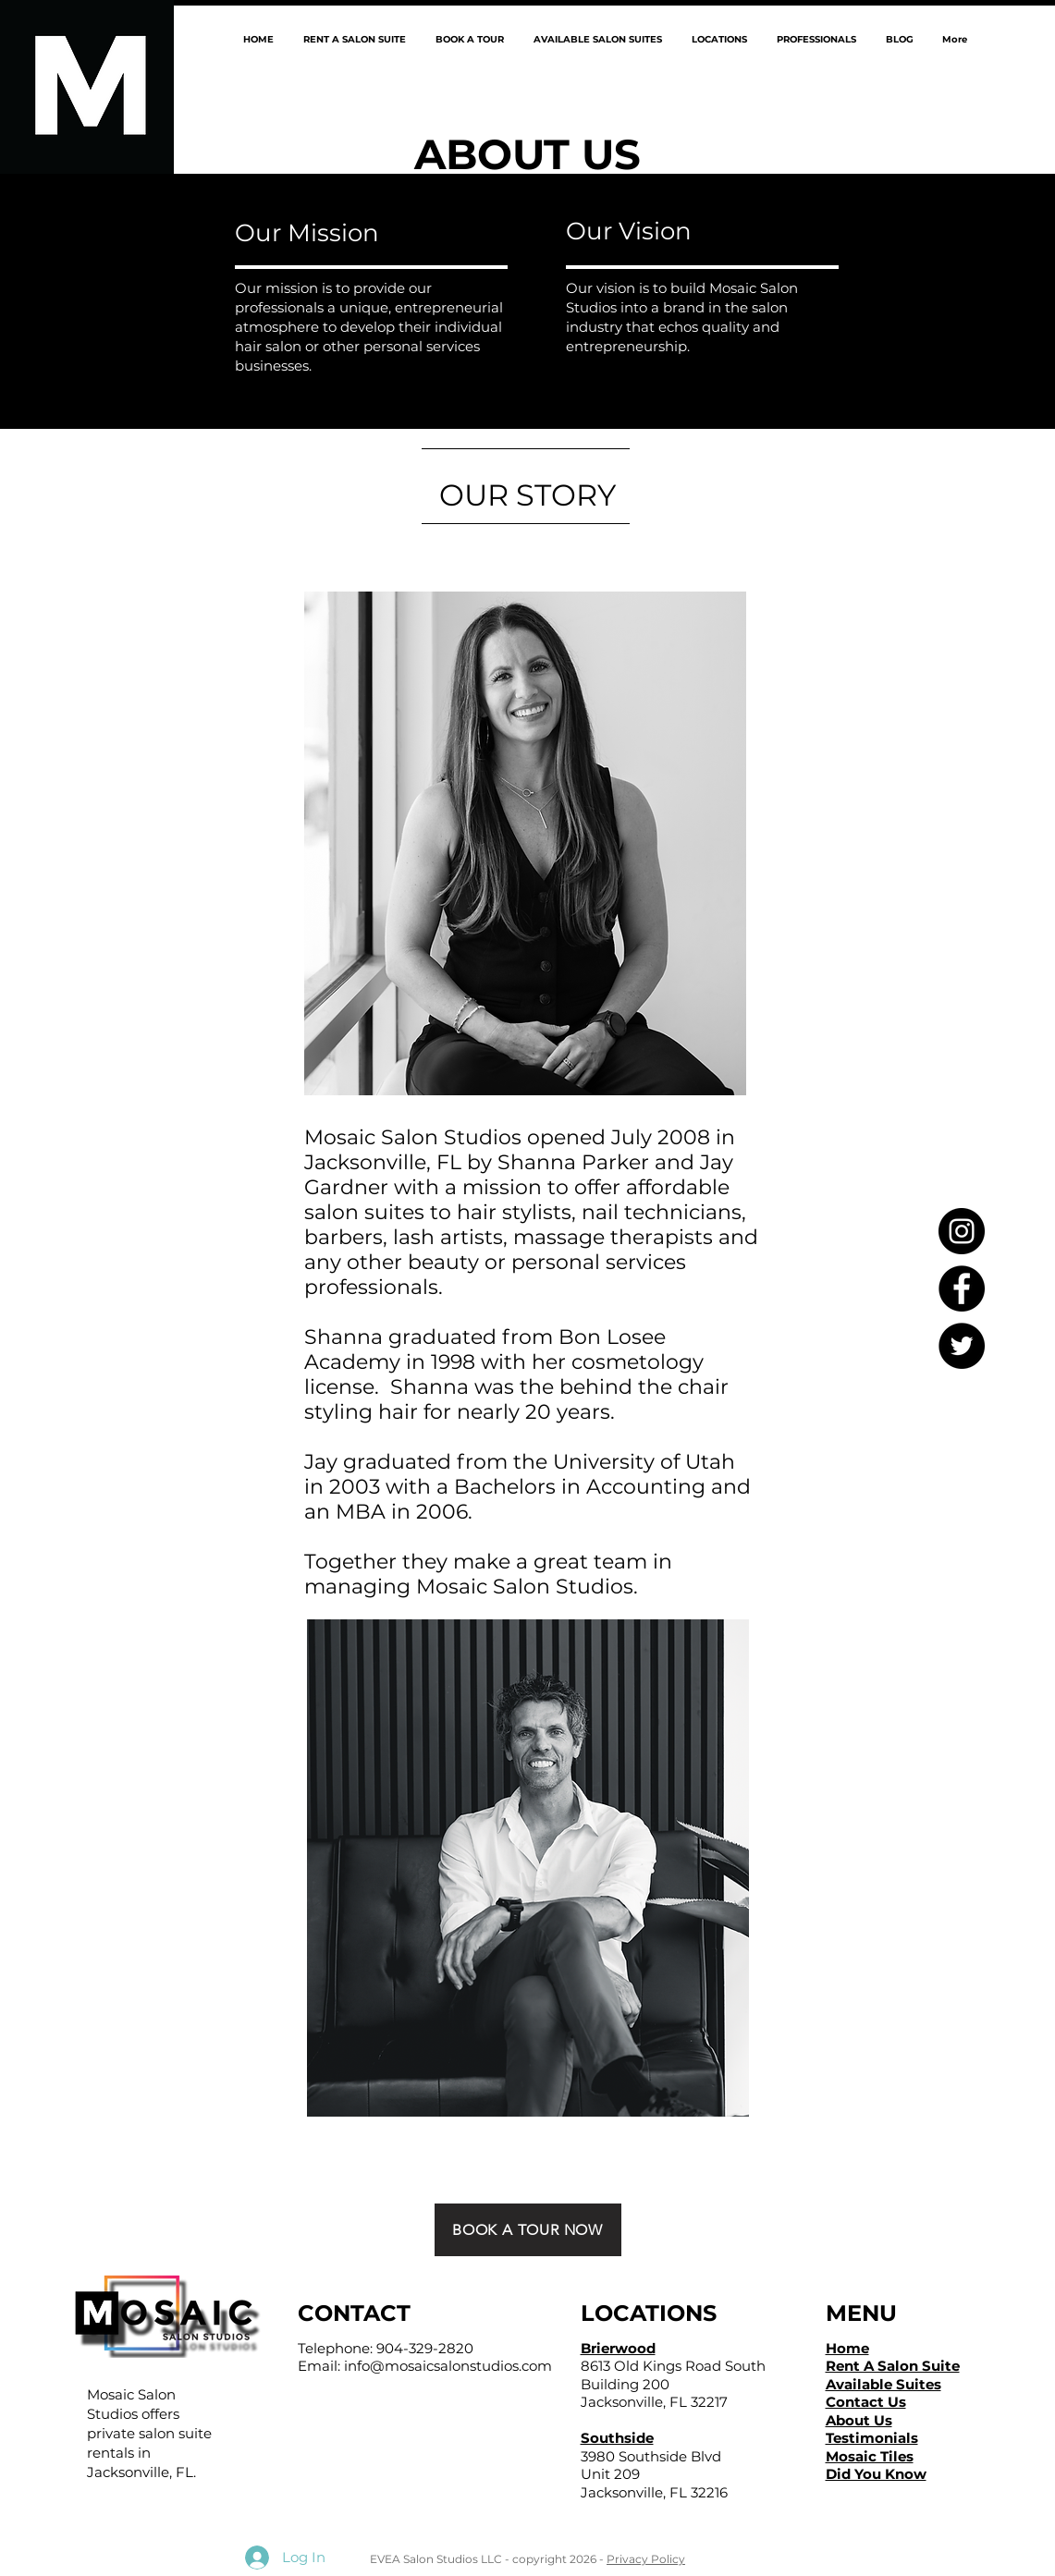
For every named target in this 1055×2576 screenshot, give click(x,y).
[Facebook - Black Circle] (961, 1288)
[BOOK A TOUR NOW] (528, 2230)
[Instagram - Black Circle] (961, 1231)
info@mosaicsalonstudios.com (448, 2366)
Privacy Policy (646, 2559)
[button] (718, 39)
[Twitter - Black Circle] (961, 1346)
